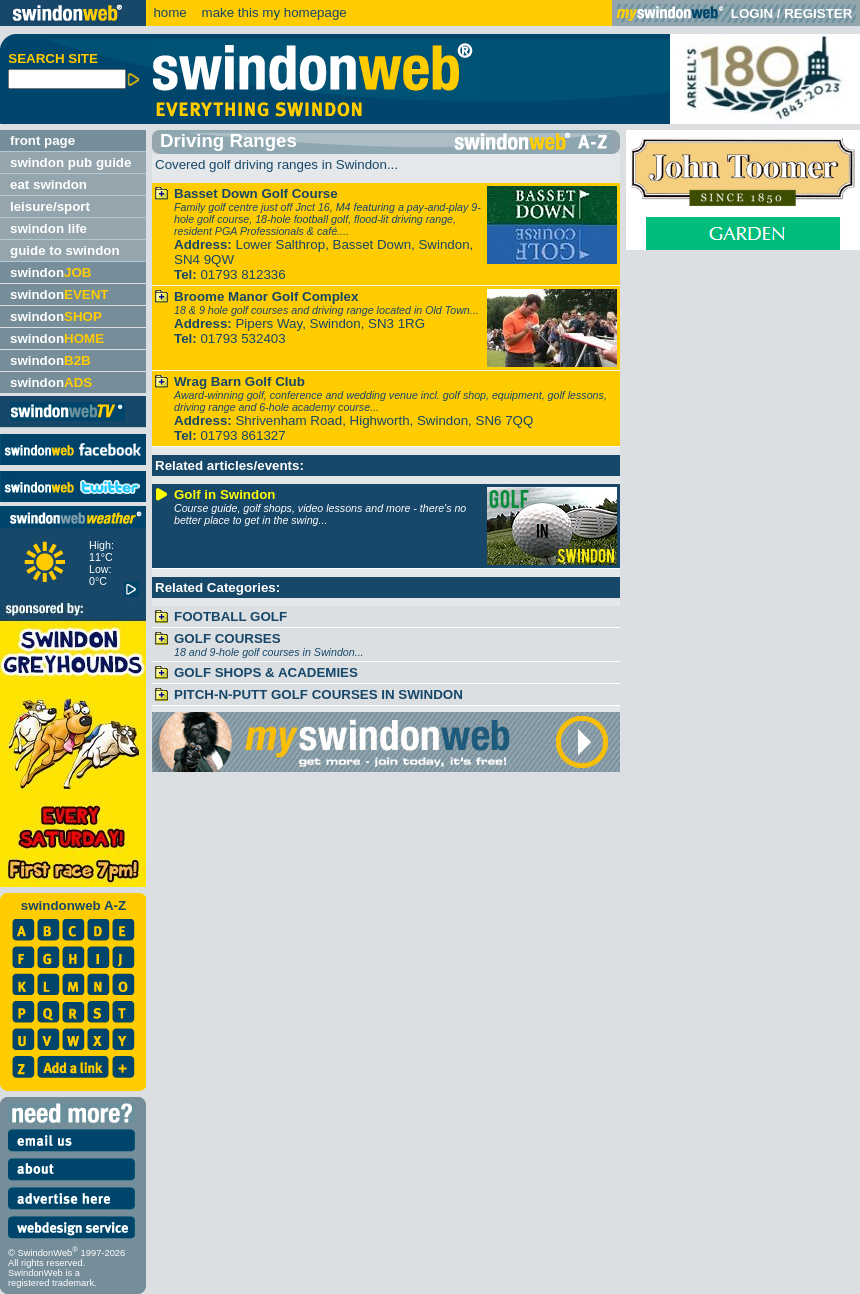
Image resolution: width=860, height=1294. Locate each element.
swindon (50, 272)
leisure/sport (50, 206)
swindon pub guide (70, 162)
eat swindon (48, 184)
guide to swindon (65, 250)
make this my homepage (272, 12)
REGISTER (818, 13)
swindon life (48, 228)
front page (42, 140)
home (169, 12)
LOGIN (752, 13)
